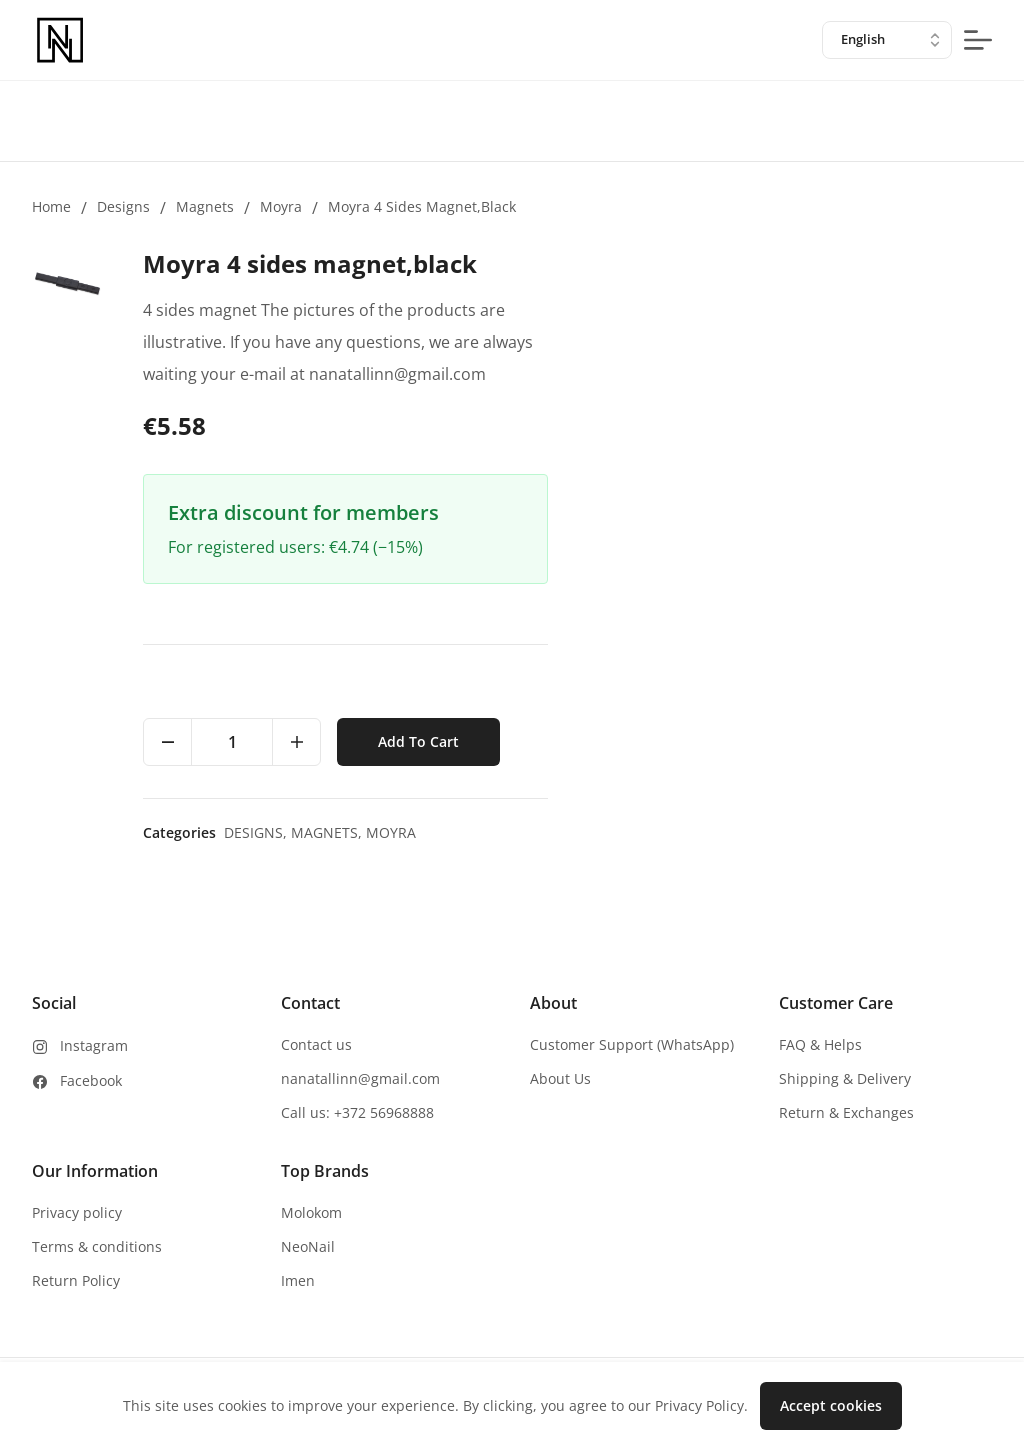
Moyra (281, 206)
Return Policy (76, 1280)
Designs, (257, 832)
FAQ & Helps (820, 1044)
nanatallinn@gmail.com (360, 1078)
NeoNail (308, 1246)
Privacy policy (77, 1212)
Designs (123, 206)
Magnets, (328, 832)
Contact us (316, 1044)
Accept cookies (831, 1405)
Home (51, 206)
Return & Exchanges (846, 1112)
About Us (560, 1078)
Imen (298, 1280)
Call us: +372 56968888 (357, 1112)
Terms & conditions (97, 1246)
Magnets (205, 206)
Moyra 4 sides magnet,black (422, 206)
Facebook (91, 1080)
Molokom (311, 1212)
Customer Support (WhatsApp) (632, 1044)
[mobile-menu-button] (978, 40)
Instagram (94, 1045)
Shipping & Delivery (845, 1078)
